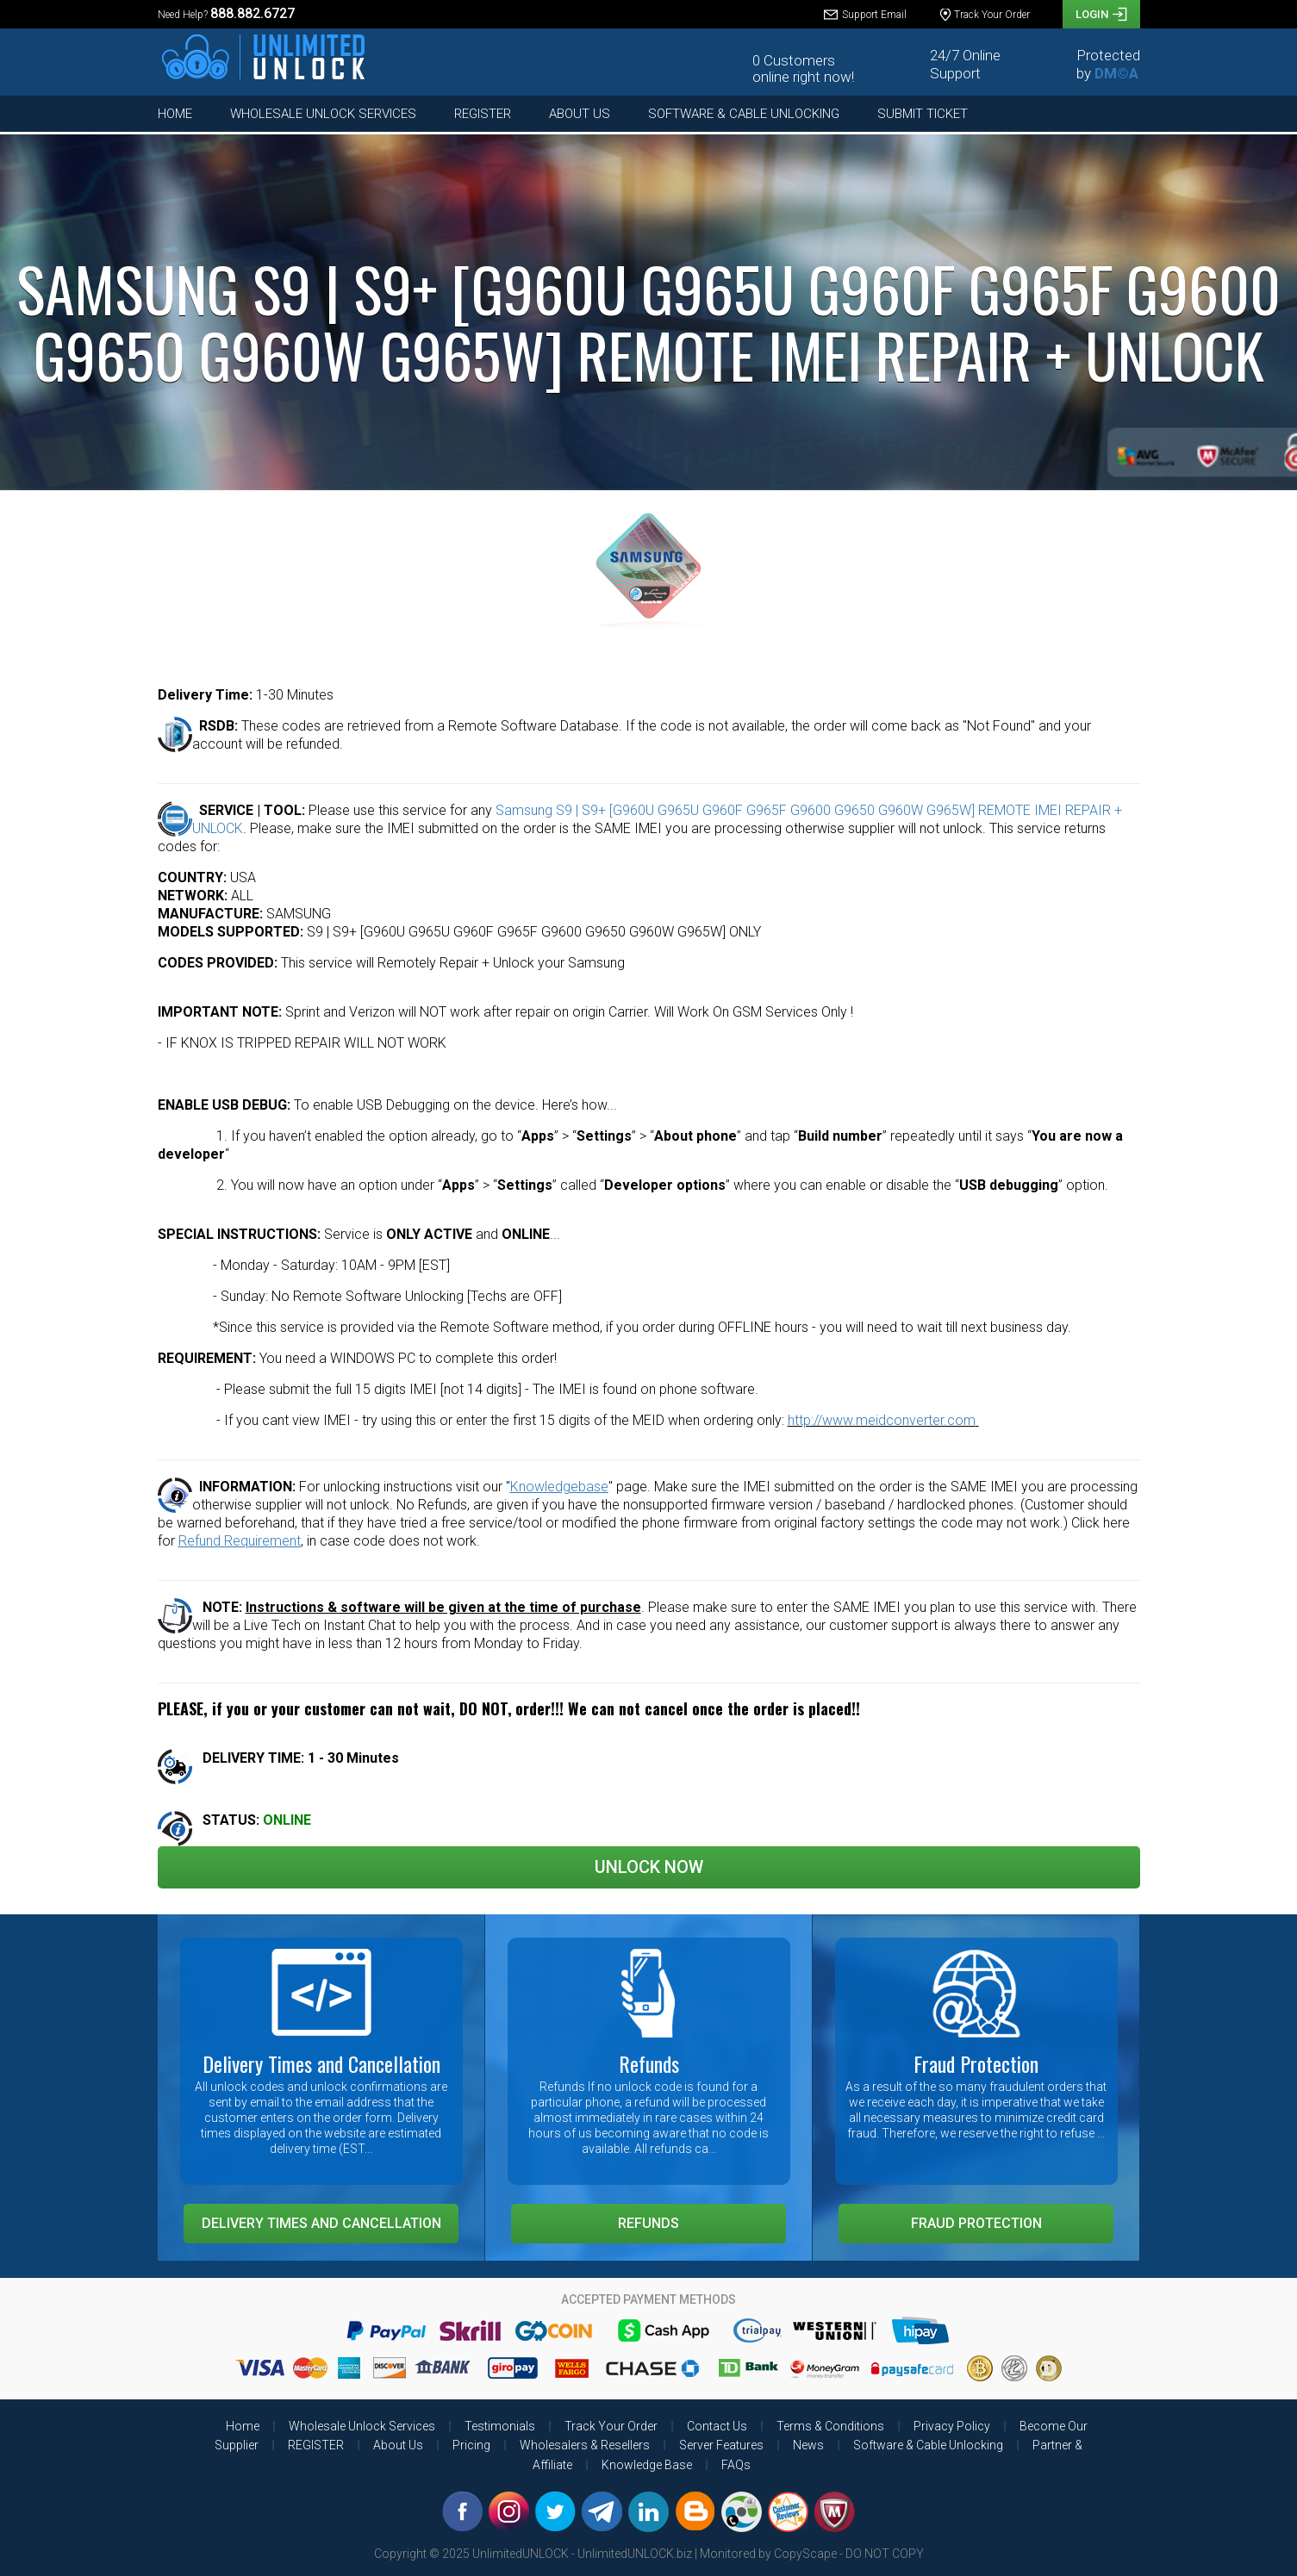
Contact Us (717, 2426)
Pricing (471, 2445)
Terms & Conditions (830, 2426)
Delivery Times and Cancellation (321, 2223)
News (808, 2445)
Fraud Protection (976, 2223)
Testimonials (500, 2426)
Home (175, 113)
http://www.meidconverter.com (882, 1420)
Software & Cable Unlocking (743, 113)
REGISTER (482, 113)
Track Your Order (611, 2426)
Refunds (648, 2223)
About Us (579, 113)
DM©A (1116, 73)
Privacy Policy (952, 2426)
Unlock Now (649, 1867)
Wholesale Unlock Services (323, 113)
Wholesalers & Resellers (585, 2445)
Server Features (721, 2445)
